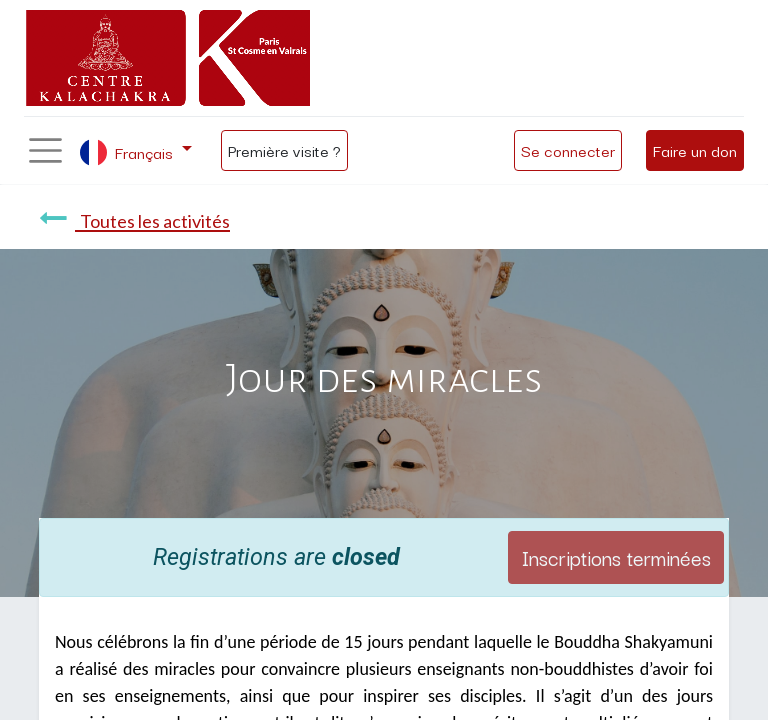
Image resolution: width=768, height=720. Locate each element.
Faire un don (695, 150)
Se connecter (568, 150)
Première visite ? (284, 150)
